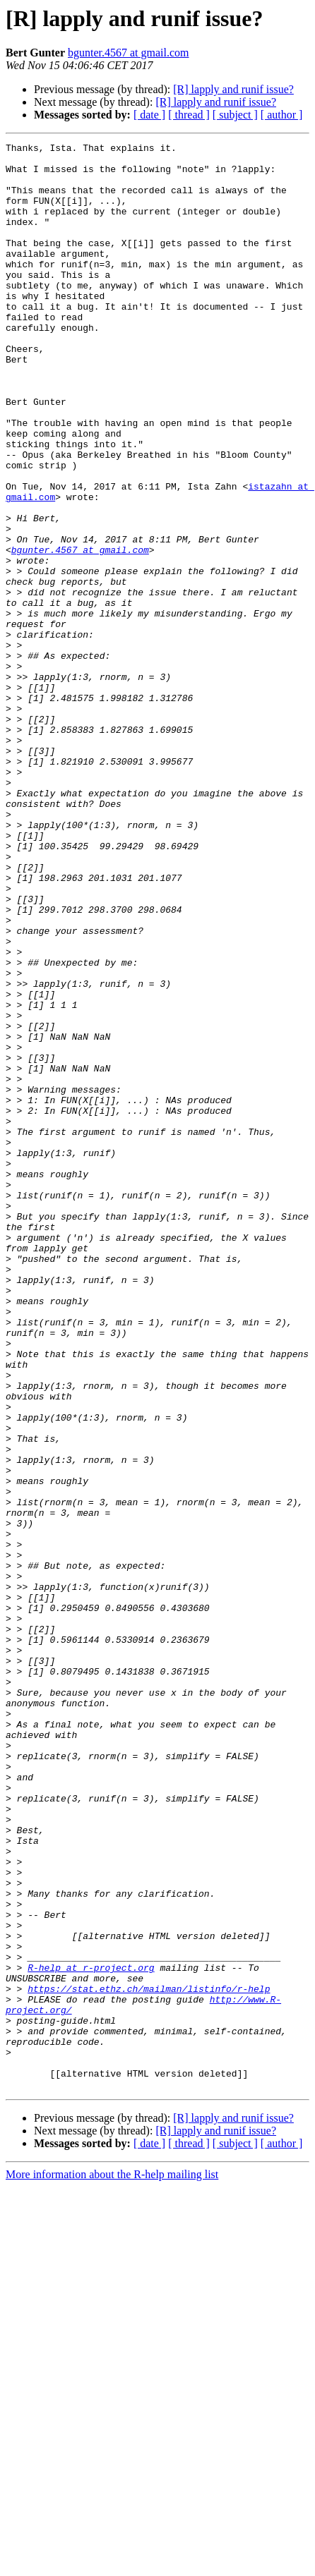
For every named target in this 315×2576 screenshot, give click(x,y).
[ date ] (149, 115)
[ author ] (282, 115)
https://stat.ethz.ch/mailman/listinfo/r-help (149, 2358)
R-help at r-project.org (91, 2333)
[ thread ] (189, 115)
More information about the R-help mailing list (112, 2564)
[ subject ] (235, 115)
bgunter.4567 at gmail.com (128, 53)
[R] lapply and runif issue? (233, 89)
